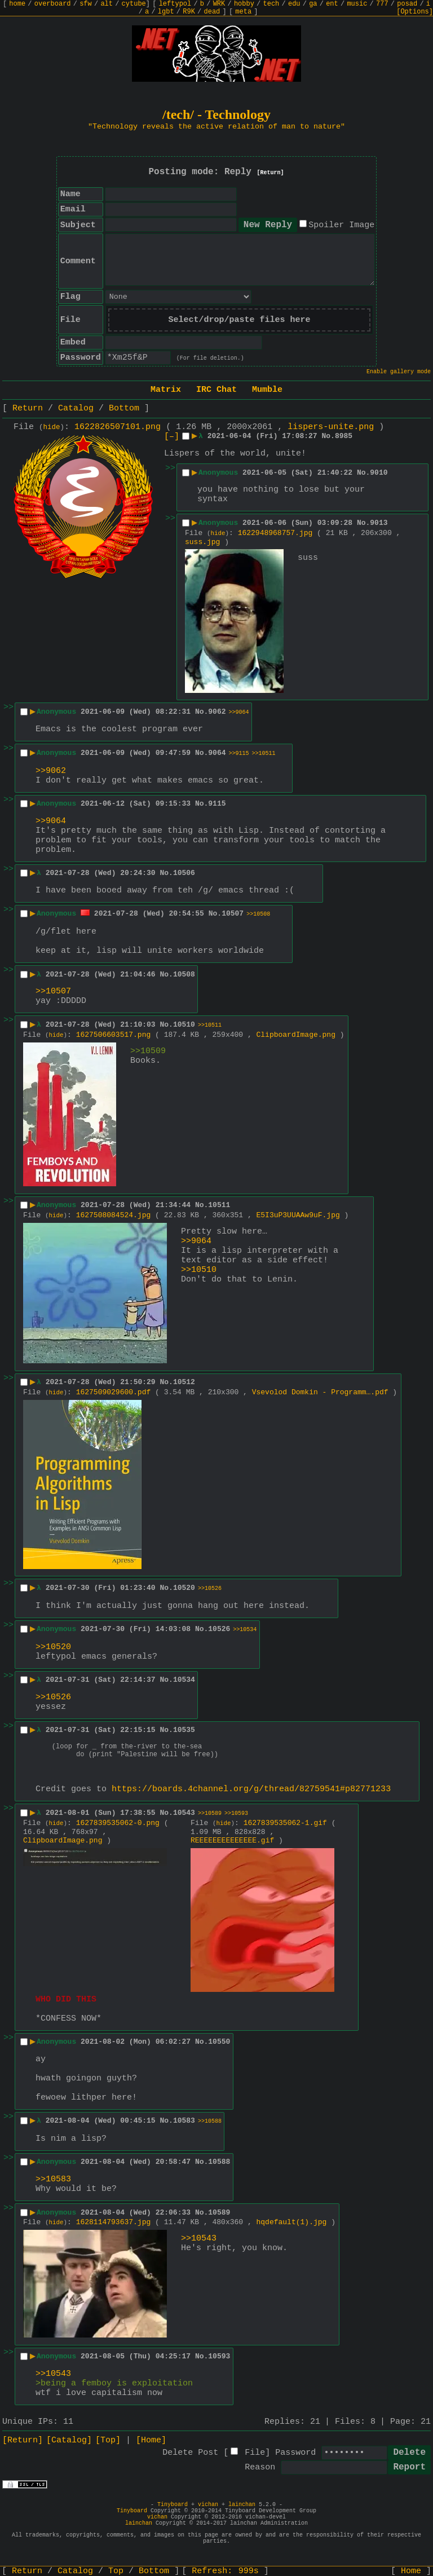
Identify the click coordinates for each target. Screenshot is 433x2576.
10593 (219, 2360)
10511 (219, 1205)
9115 (217, 803)
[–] (171, 436)
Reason (260, 2471)
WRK (219, 4)
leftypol (175, 4)
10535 (184, 1730)
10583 (184, 2124)
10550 (219, 2045)
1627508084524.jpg (113, 1215)
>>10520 (53, 1647)
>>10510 (198, 1270)
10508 (184, 974)
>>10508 (258, 914)
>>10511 (264, 753)
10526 (219, 1629)
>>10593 (236, 1817)
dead (212, 12)
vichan (208, 2508)
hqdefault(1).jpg (292, 2225)
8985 (343, 436)
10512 (184, 1382)
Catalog (76, 408)
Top (115, 2571)
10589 (219, 2216)
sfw (85, 4)
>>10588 (210, 2125)
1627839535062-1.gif (285, 1826)
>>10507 (53, 991)
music (357, 4)
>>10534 (245, 1630)
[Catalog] (69, 2444)
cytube (134, 4)
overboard (52, 4)
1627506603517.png (113, 1035)
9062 (217, 712)
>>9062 (51, 771)
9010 (378, 473)
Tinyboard (172, 2508)
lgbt (166, 12)
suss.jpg (202, 542)
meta (243, 12)
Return (27, 408)
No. (328, 436)
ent (332, 4)
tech (271, 4)
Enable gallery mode (398, 372)
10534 (184, 1680)
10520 (184, 1588)
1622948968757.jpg (275, 533)
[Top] (108, 2444)
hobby (244, 4)
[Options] (414, 12)
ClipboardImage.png (296, 1035)
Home (411, 2571)
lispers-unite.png (331, 427)
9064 (217, 753)
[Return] (270, 173)
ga (313, 4)
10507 (233, 913)
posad (407, 4)
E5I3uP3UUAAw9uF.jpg (298, 1215)
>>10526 (210, 1588)
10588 (219, 2165)
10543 (184, 1816)
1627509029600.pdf (113, 1392)
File (255, 2456)
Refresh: (225, 2571)
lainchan (241, 2508)
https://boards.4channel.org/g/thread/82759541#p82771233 (251, 1792)
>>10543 (198, 2242)
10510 (184, 1024)
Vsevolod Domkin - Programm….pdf (320, 1392)
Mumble (267, 390)
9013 (378, 523)
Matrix (166, 390)
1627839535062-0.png (118, 1826)
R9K (189, 12)
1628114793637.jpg (113, 2225)
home (17, 4)
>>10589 (210, 1817)
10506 (184, 873)
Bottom (124, 408)
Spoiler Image (341, 225)
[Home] (151, 2444)
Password (295, 2456)
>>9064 (239, 712)
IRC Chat (216, 390)
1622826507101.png (117, 427)
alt (106, 4)
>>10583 (53, 2183)
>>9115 (239, 753)
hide (51, 427)
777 (382, 4)
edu (294, 4)
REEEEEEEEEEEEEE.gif (232, 1844)
